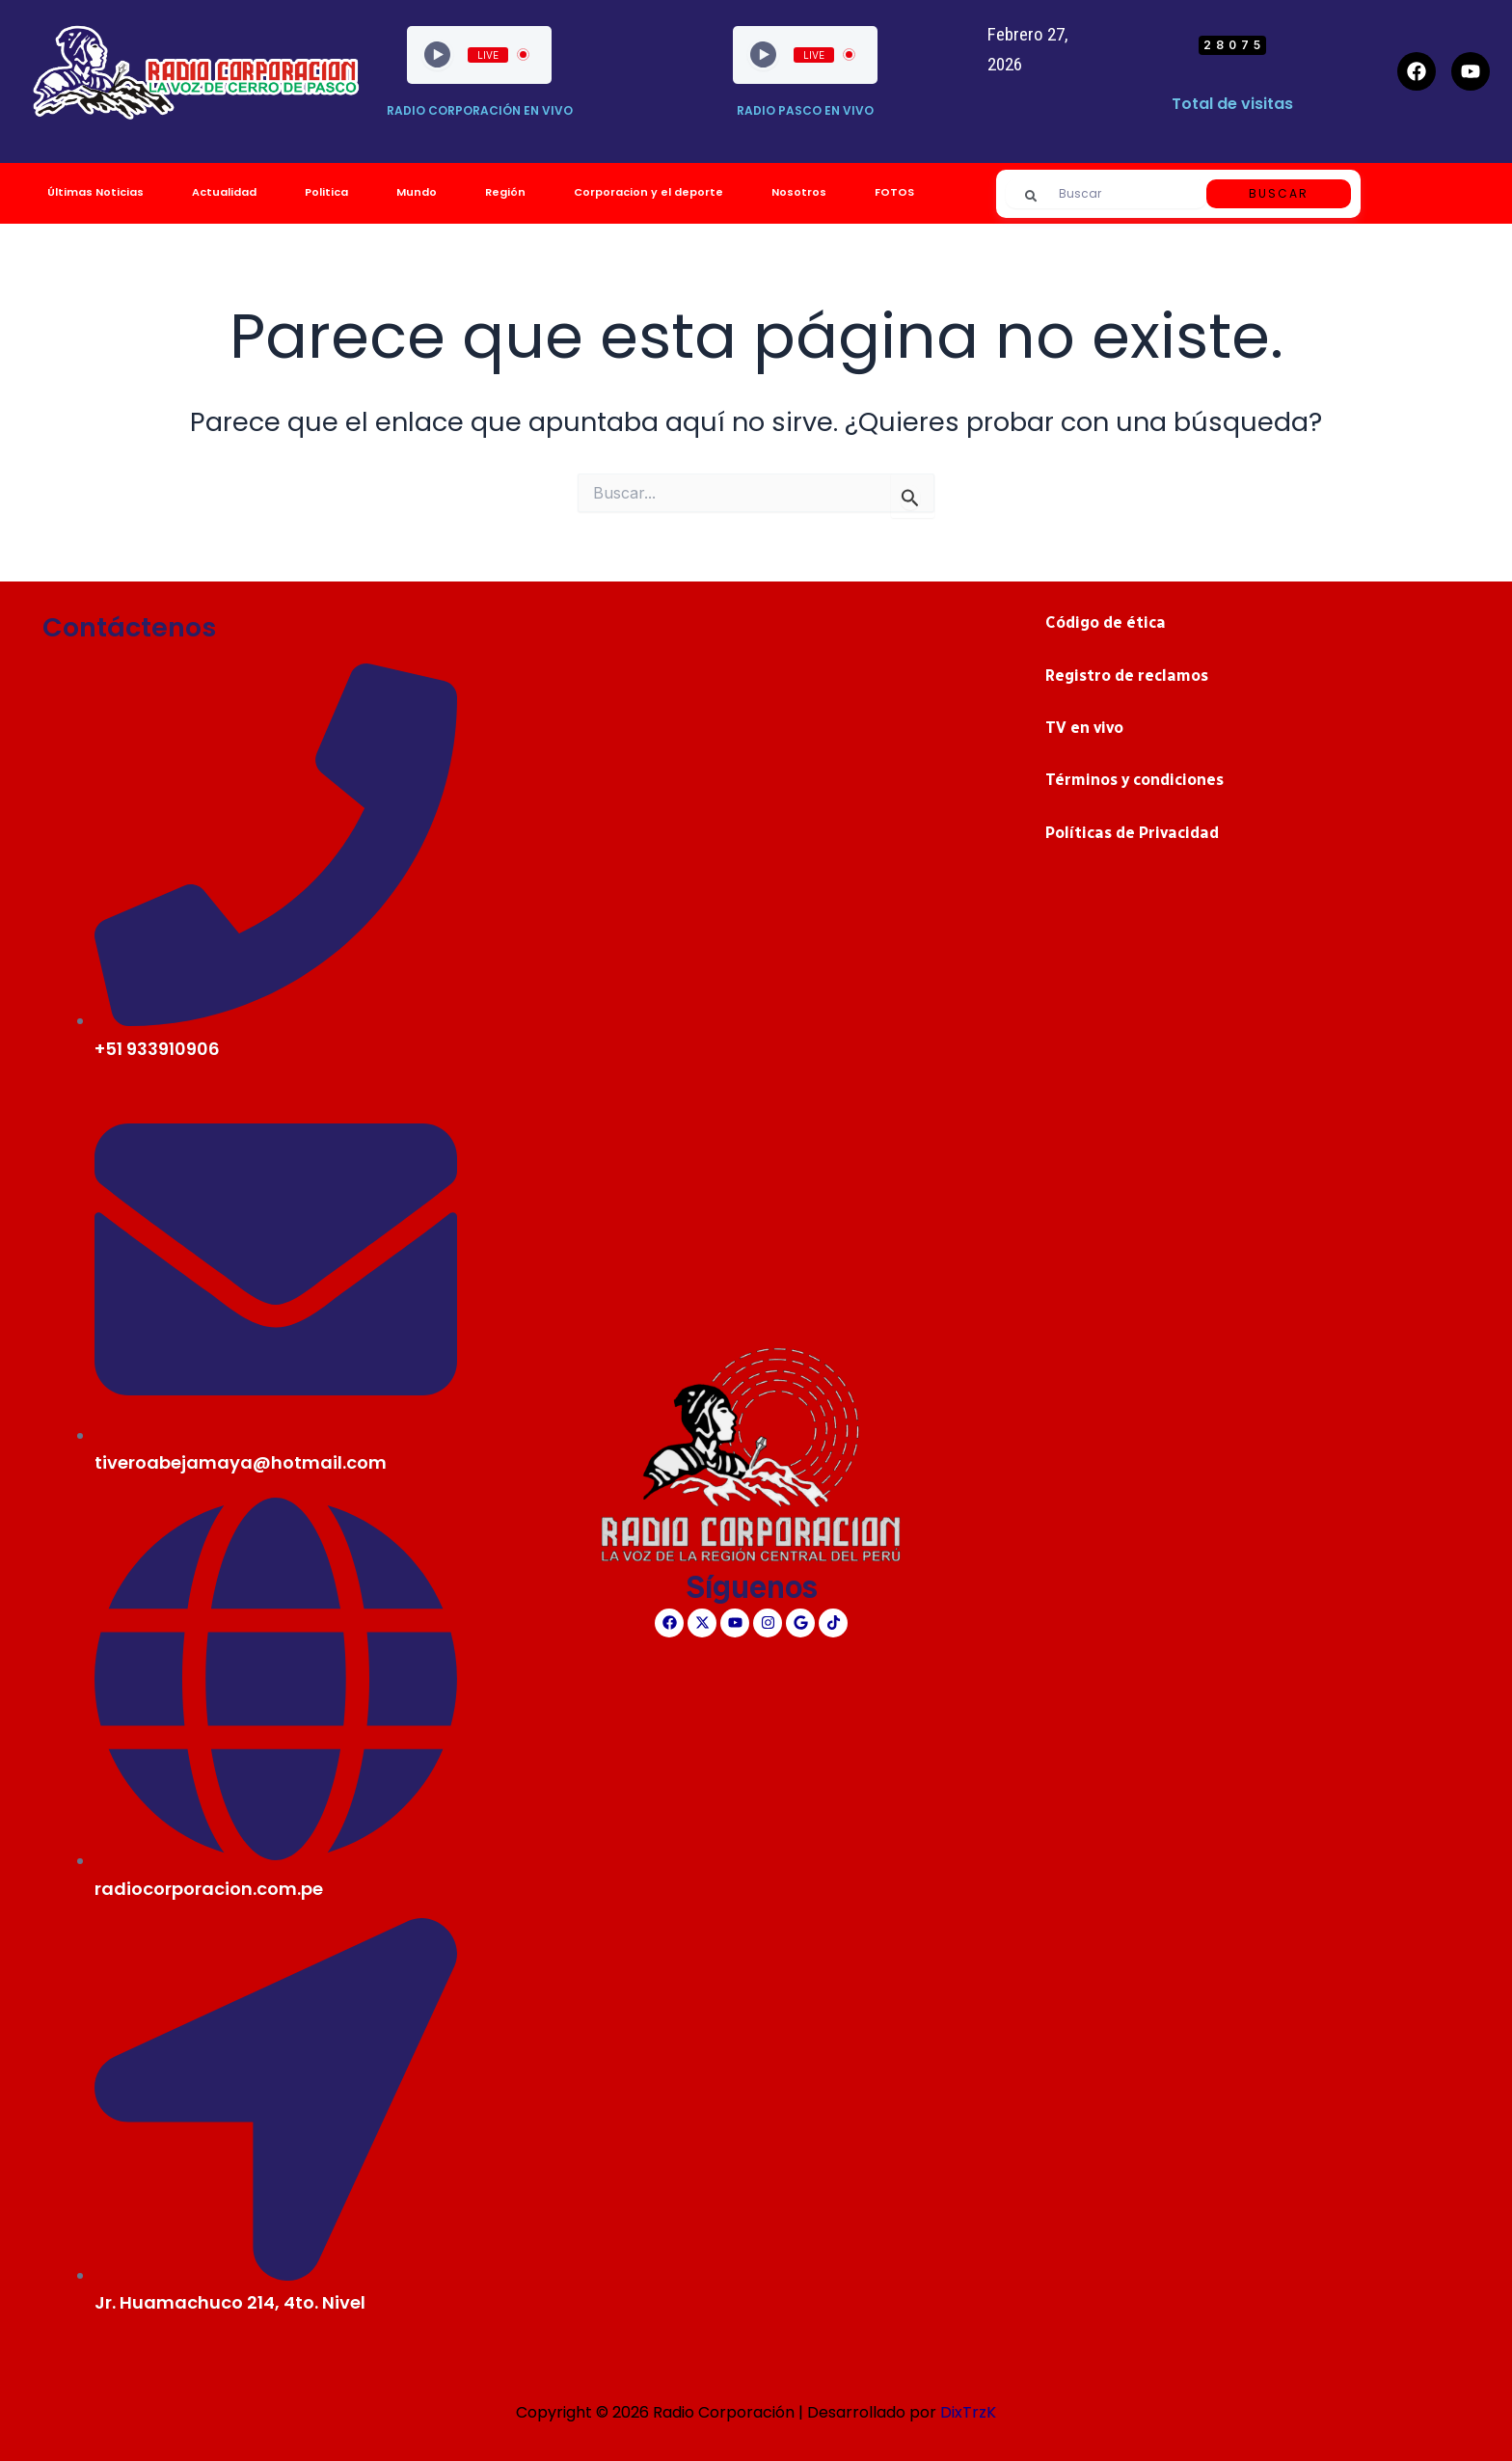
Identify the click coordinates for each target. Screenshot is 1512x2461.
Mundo (416, 192)
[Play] (437, 54)
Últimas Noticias (95, 192)
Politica (326, 192)
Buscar (1279, 193)
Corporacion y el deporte (648, 192)
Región (505, 192)
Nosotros (798, 192)
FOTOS (894, 192)
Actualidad (224, 192)
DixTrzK (968, 2412)
